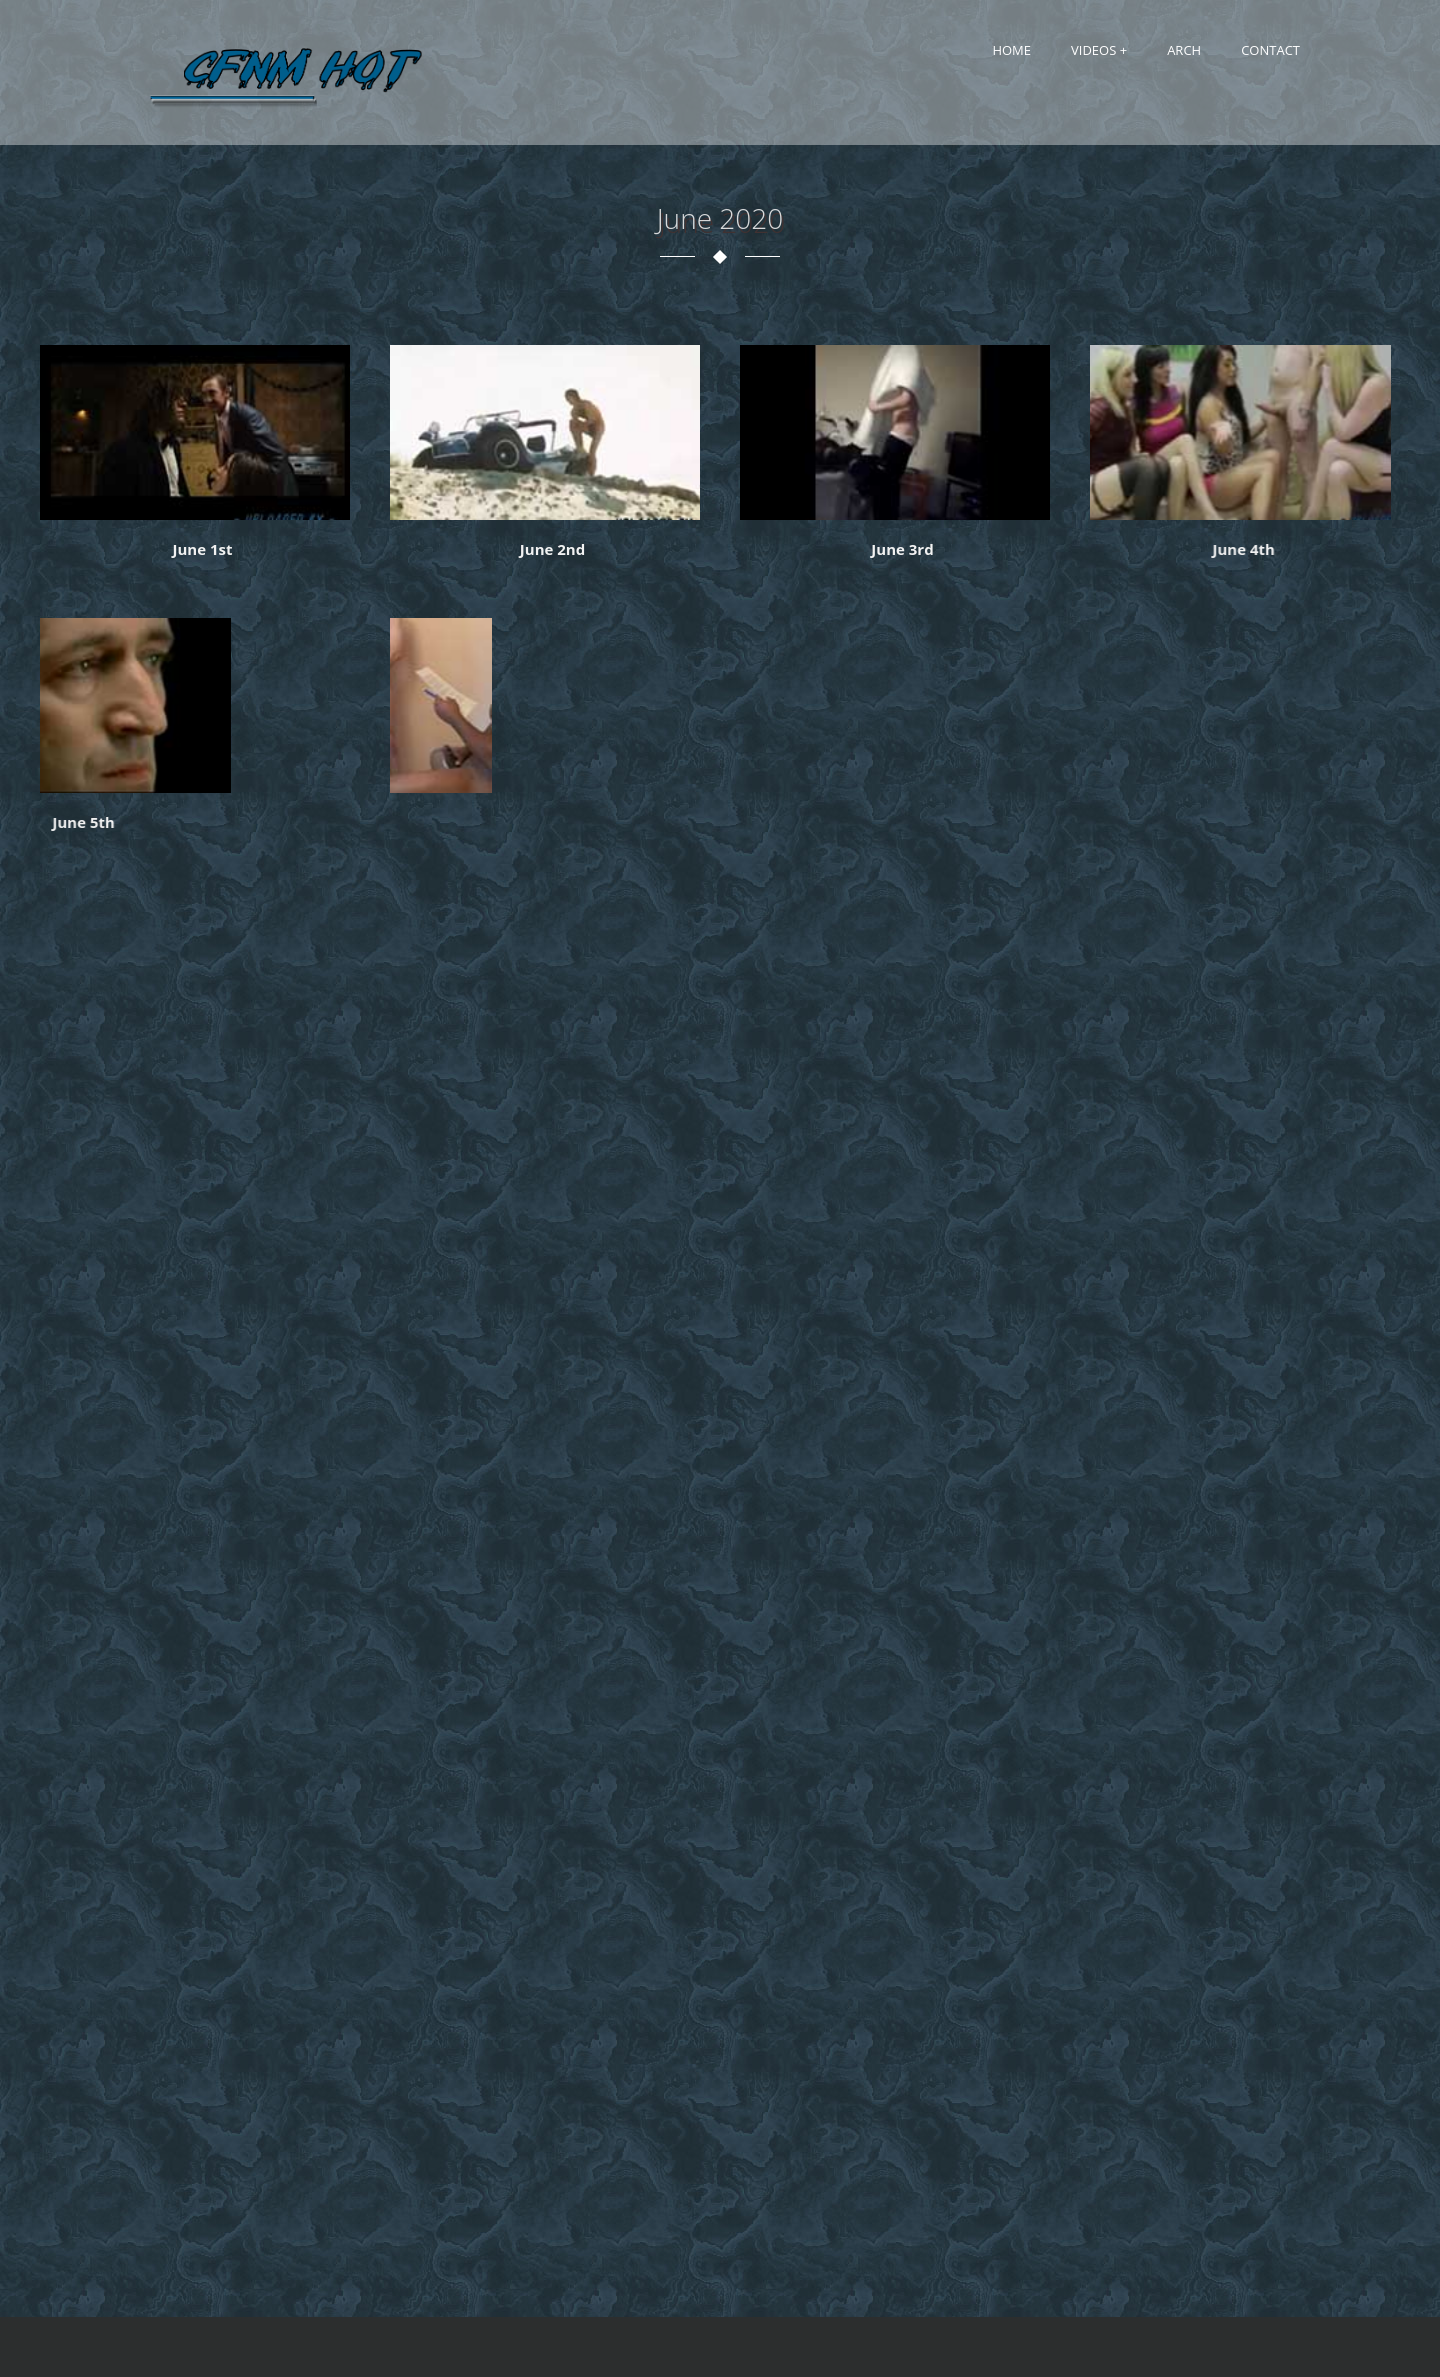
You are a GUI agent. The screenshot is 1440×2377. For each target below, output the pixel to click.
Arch (1184, 50)
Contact (1270, 50)
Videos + (1099, 50)
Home (1011, 50)
